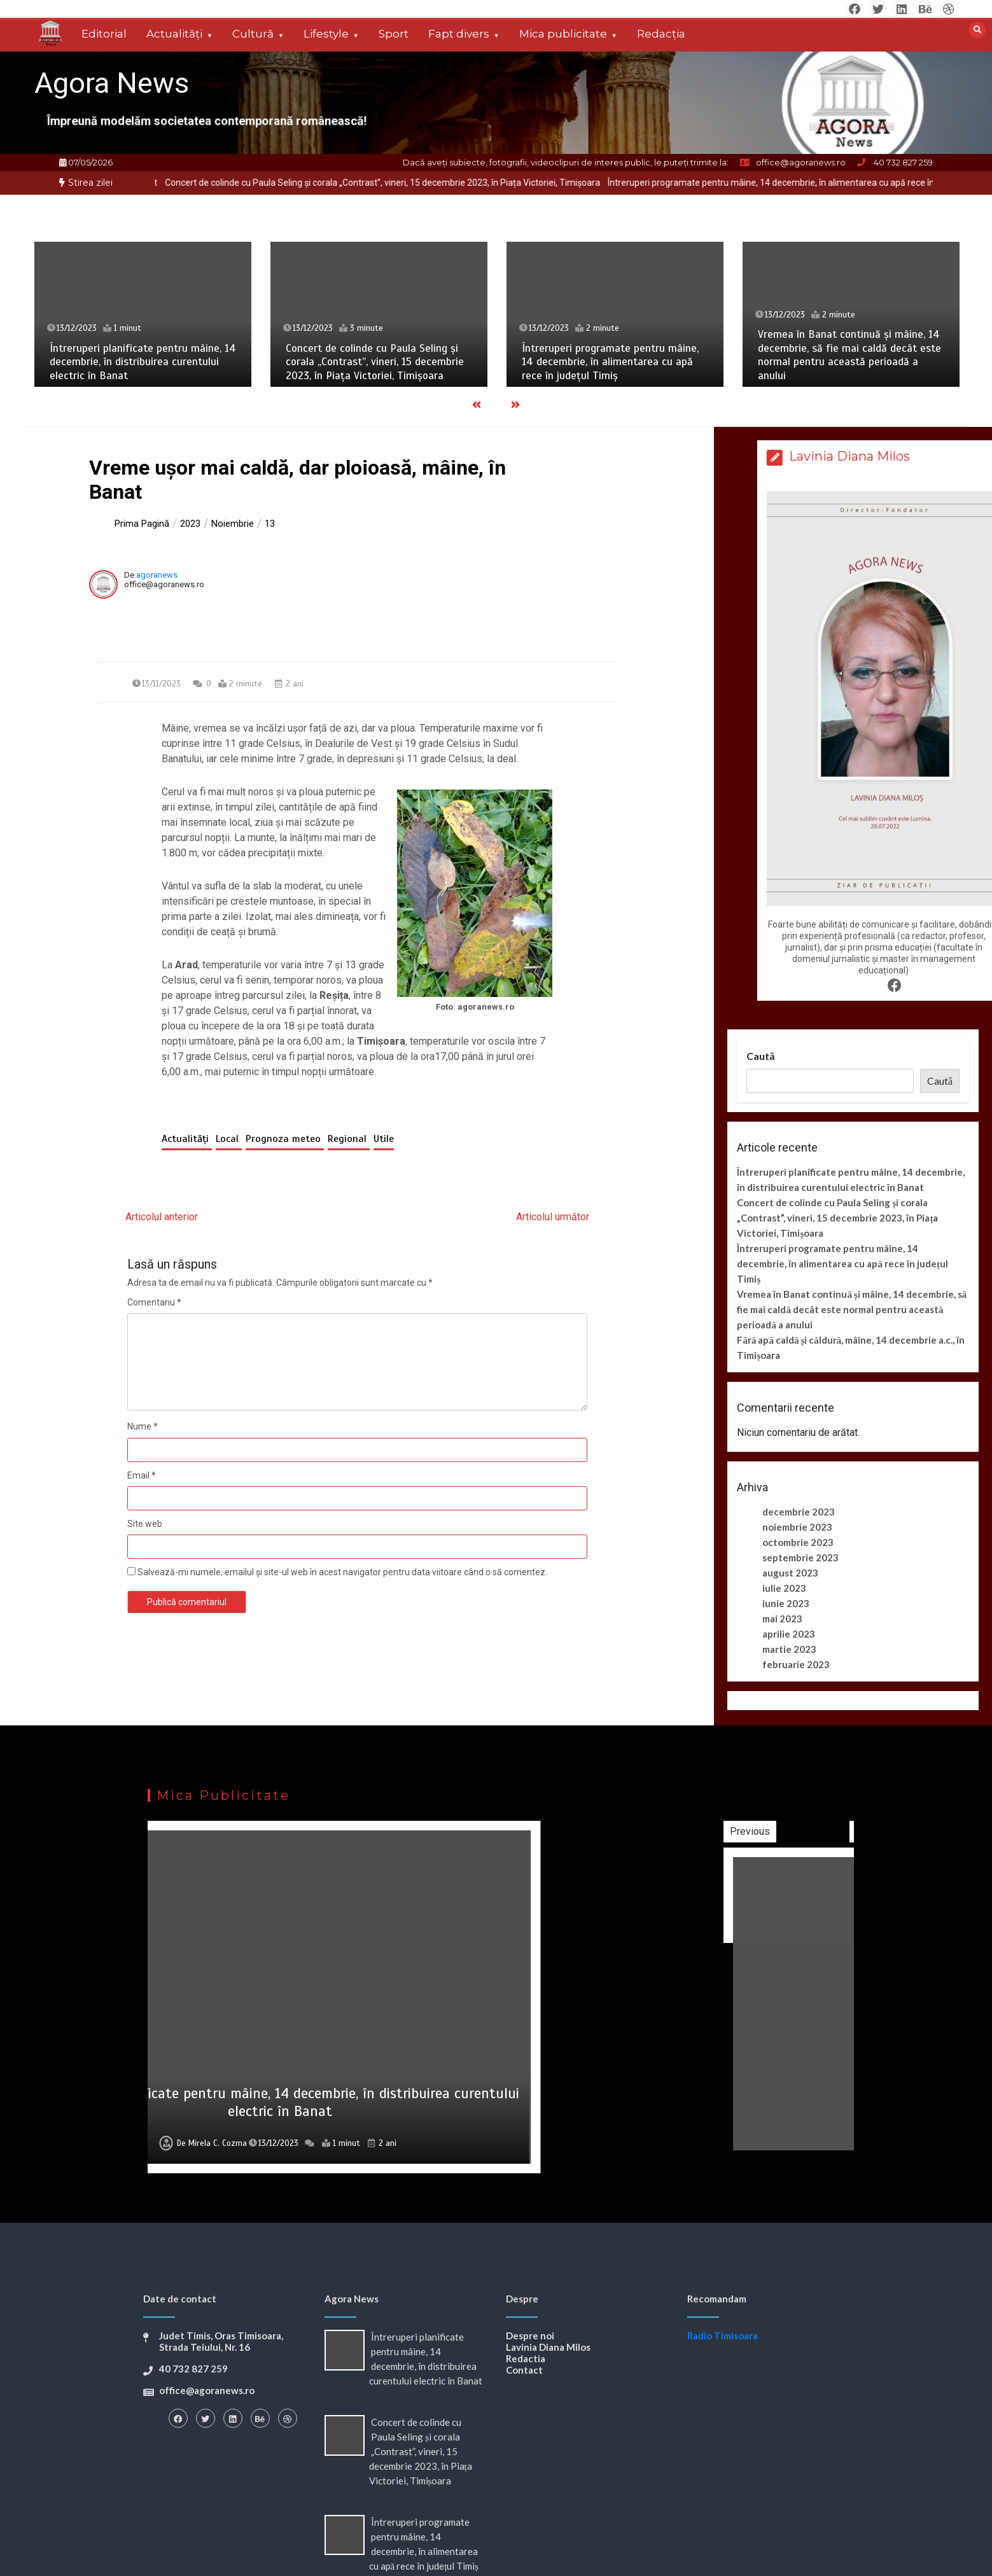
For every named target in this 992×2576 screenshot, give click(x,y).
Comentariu (154, 1302)
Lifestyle (326, 33)
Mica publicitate (563, 33)
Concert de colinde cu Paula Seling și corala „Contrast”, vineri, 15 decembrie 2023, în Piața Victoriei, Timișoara (427, 183)
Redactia (525, 2358)
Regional (349, 1138)
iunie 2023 (785, 1603)
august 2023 (790, 1572)
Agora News (111, 83)
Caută (760, 1056)
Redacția (661, 33)
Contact (524, 2370)
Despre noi (530, 2335)
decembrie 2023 (798, 1511)
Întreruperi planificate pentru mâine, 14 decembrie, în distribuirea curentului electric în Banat (143, 362)
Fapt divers (458, 33)
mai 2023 (782, 1618)
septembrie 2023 (800, 1557)
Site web (144, 1524)
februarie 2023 (796, 1664)
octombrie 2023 (798, 1542)
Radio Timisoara (722, 2335)
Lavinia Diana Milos (548, 2347)
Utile (384, 1138)
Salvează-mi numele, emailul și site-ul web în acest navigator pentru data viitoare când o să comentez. (342, 1572)
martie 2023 (789, 1649)
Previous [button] (852, 1831)
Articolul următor (552, 1217)
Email (141, 1475)
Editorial (104, 33)
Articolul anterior (161, 1217)
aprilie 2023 (788, 1634)
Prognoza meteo (285, 1138)
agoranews (157, 575)
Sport (394, 33)
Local (229, 1138)
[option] (427, 183)
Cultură (253, 33)
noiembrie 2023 (797, 1527)
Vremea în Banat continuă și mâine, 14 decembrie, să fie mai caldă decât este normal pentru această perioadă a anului (849, 355)
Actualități (174, 33)
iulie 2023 (784, 1588)
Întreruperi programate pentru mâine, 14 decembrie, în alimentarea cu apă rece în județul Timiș (610, 362)
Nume (142, 1426)
